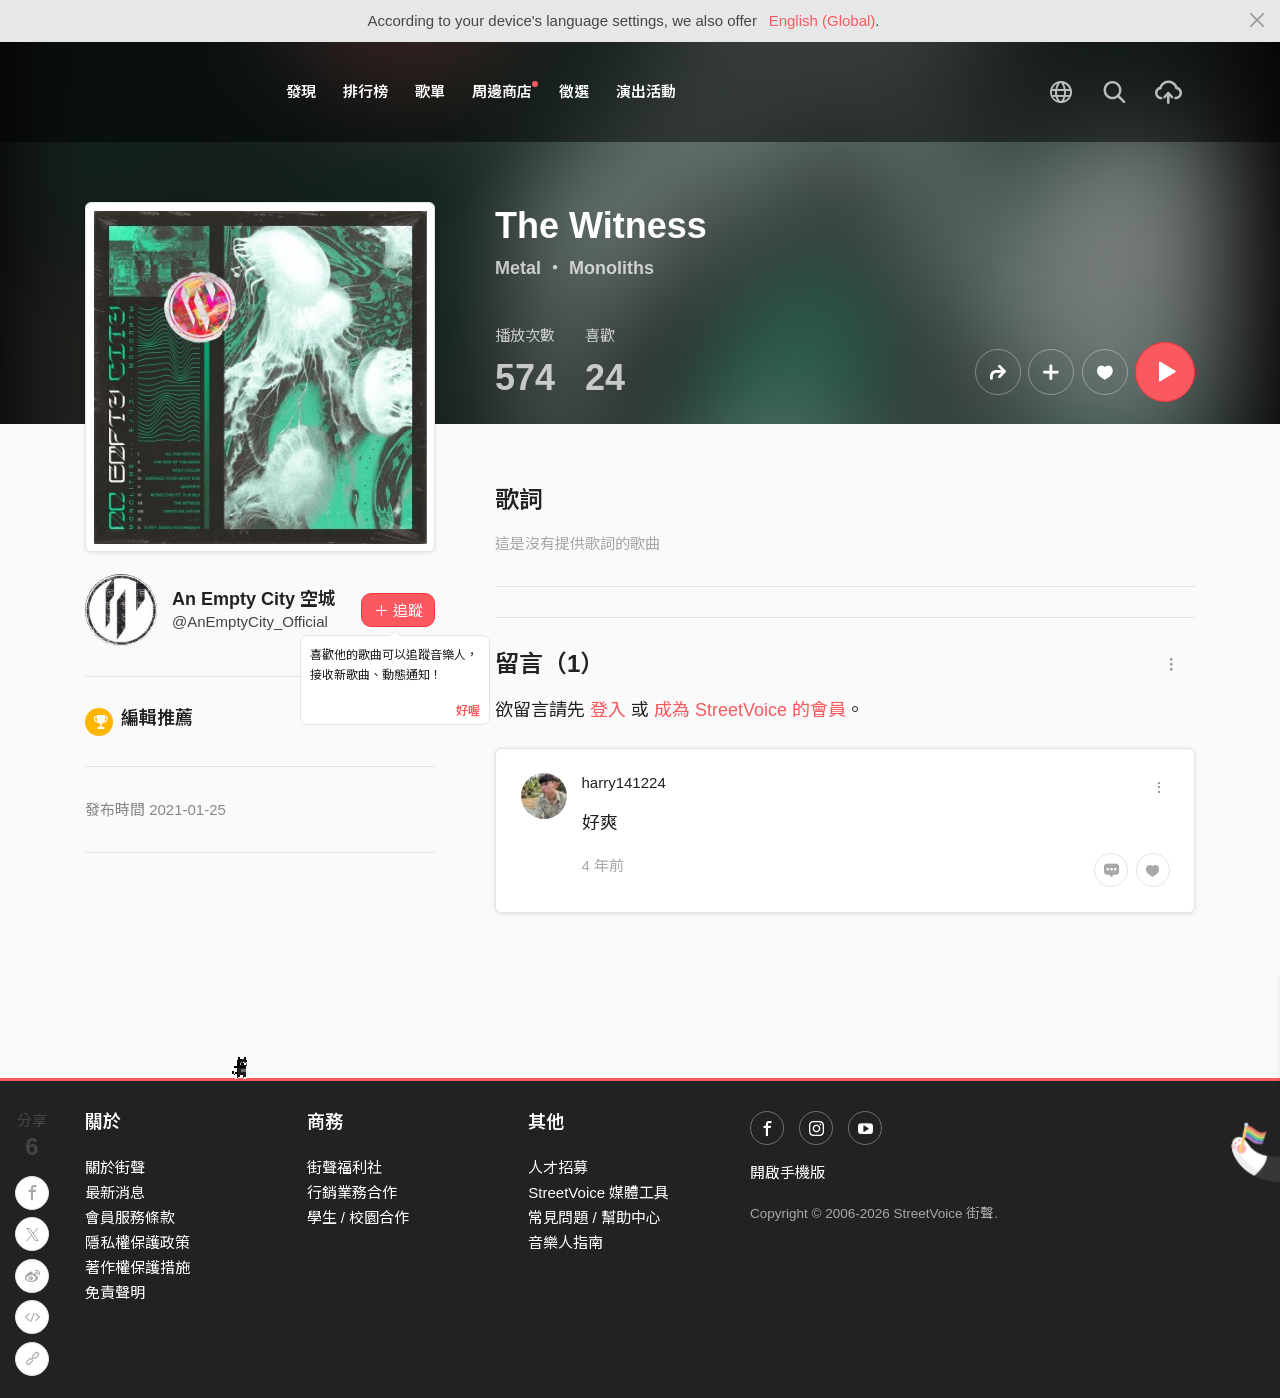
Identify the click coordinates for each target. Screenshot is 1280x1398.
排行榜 (365, 91)
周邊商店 (505, 91)
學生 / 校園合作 (358, 1217)
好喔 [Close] (468, 711)
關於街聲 (115, 1167)
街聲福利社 (344, 1167)
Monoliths (611, 268)
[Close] (1257, 21)
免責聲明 (115, 1292)
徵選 (574, 91)
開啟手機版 (787, 1172)
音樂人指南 (565, 1242)
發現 (301, 91)
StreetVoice (167, 92)
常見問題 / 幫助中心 (594, 1217)
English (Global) (822, 20)
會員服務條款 (130, 1217)
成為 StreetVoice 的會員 (750, 710)
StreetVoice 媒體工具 (598, 1192)
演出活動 (646, 91)
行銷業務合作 (352, 1192)
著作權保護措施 (137, 1267)
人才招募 (558, 1167)
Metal (518, 268)
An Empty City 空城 (254, 599)
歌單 (430, 91)
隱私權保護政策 (137, 1242)
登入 (608, 710)
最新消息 (115, 1192)
